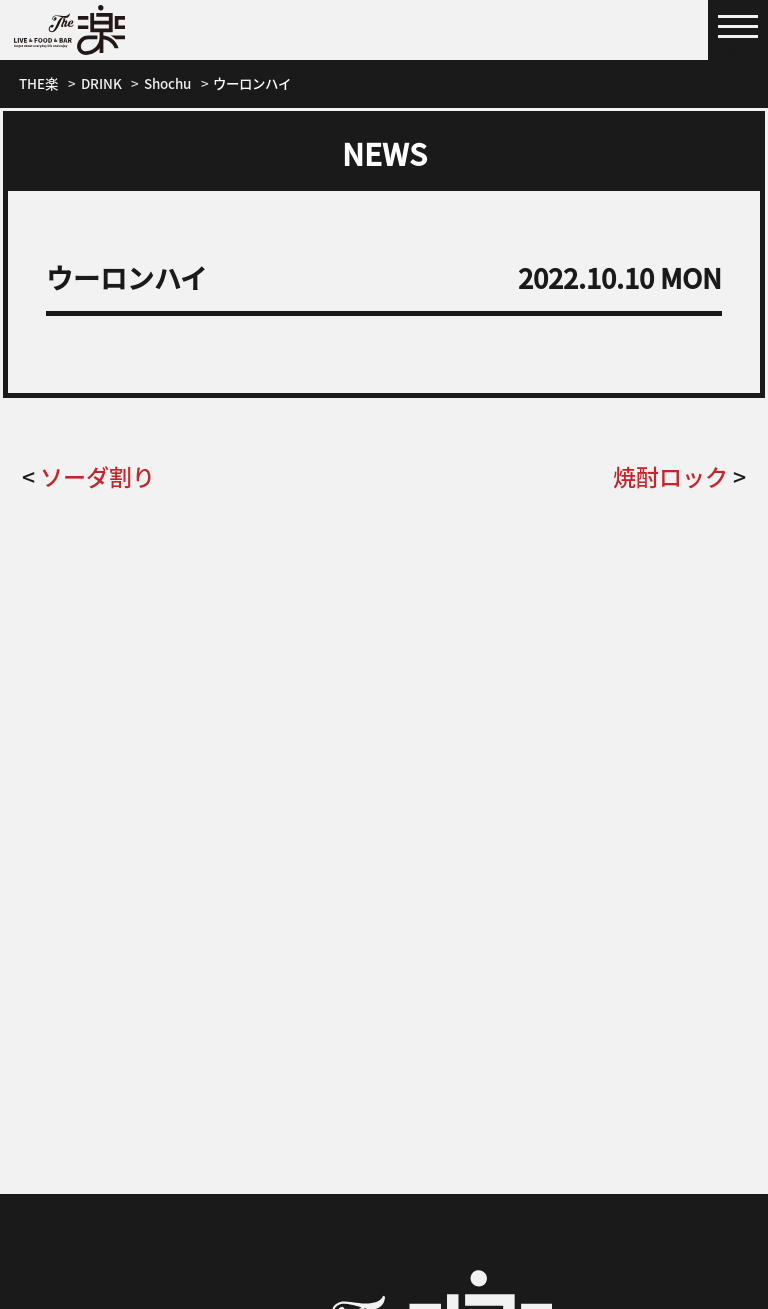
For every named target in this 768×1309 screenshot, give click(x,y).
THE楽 (38, 83)
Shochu (167, 83)
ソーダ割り (97, 476)
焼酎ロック (670, 476)
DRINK (101, 83)
